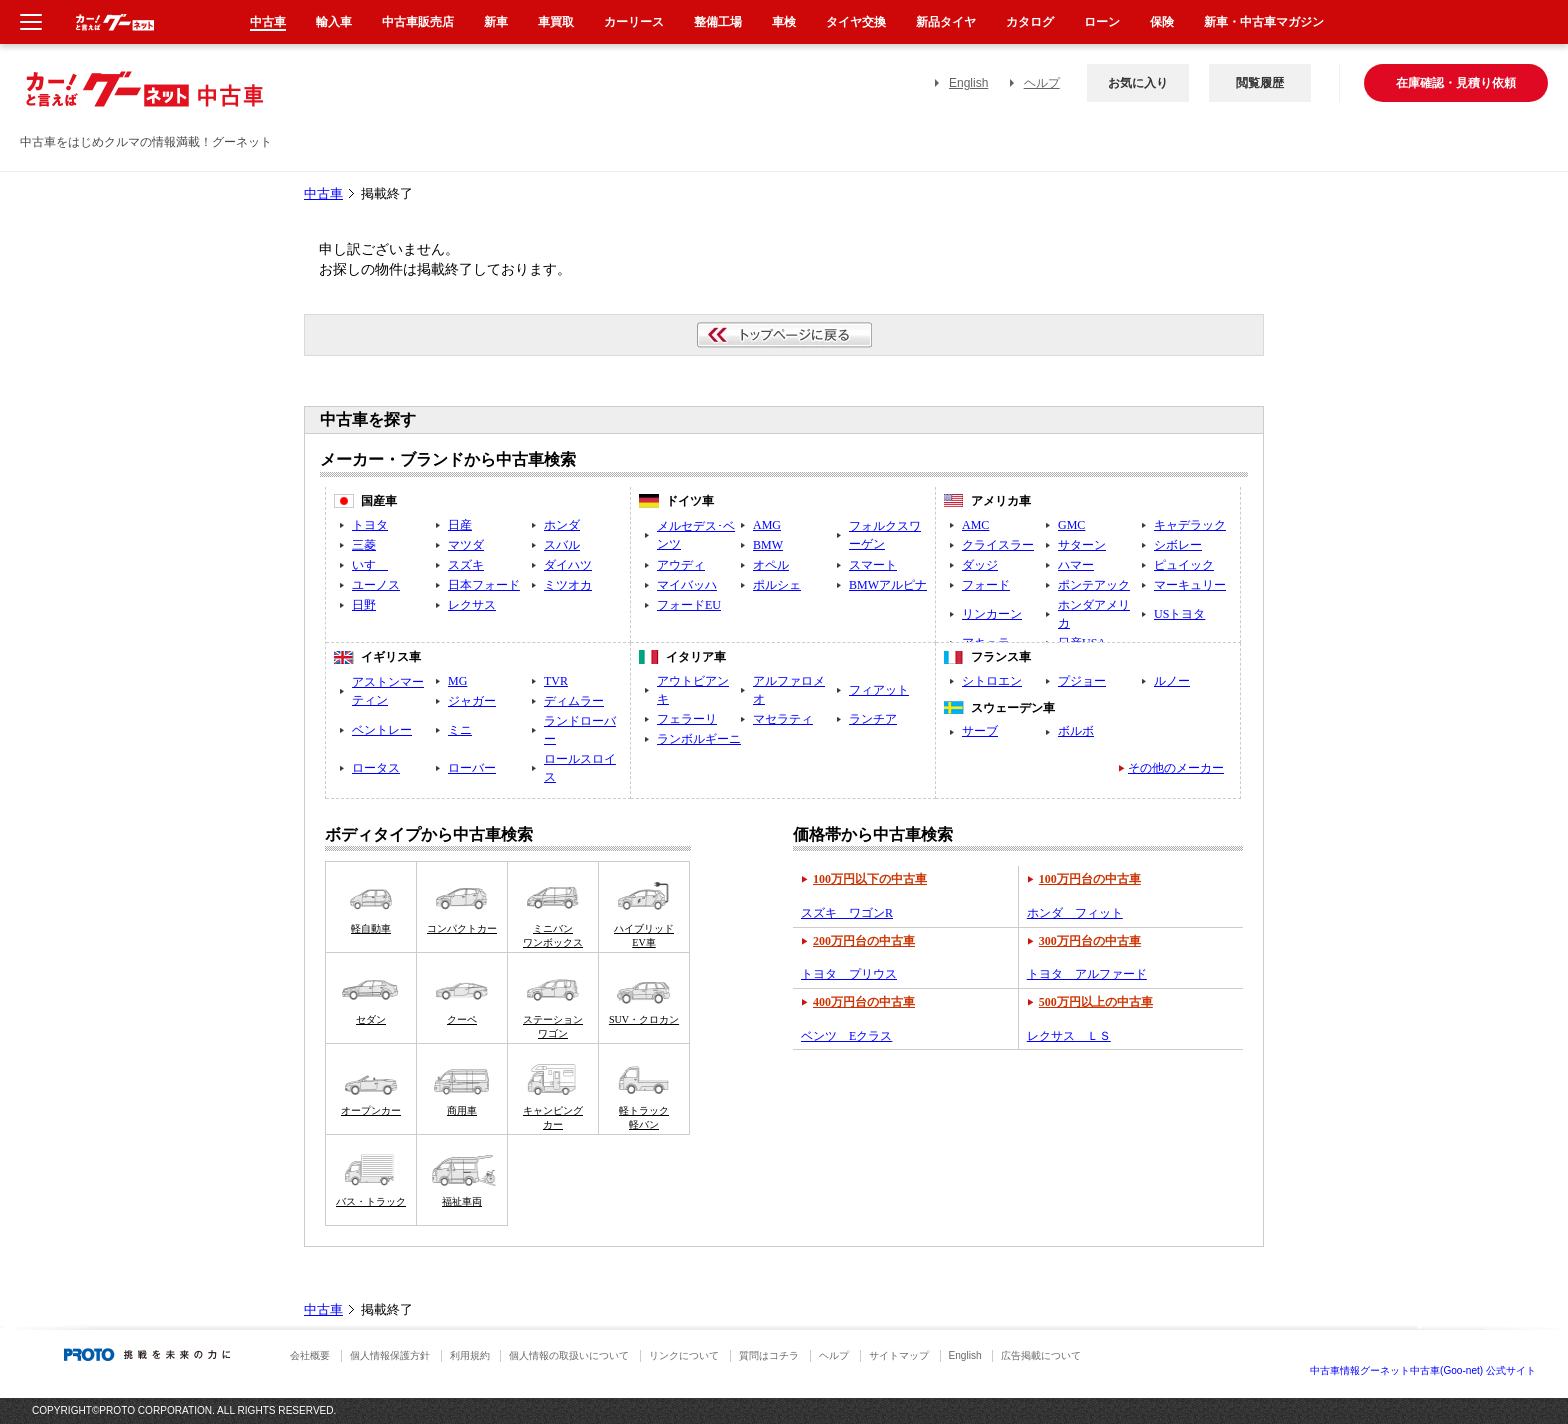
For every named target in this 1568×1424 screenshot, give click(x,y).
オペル (771, 565)
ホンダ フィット (1075, 913)
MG (457, 681)
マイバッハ (687, 585)
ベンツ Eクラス (846, 1036)
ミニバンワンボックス (553, 935)
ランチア (873, 719)
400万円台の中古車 (864, 1002)
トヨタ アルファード (1087, 974)
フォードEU (689, 605)
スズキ (466, 565)
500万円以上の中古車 (1096, 1002)
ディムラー (574, 701)
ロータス (376, 768)
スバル (562, 545)
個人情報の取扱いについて (569, 1355)
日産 (460, 525)
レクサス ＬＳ (1069, 1036)
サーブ (980, 731)
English (968, 83)
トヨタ (370, 525)
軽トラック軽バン (644, 1117)
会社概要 (310, 1355)
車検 (784, 22)
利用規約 (470, 1355)
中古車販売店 (418, 22)
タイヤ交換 (856, 22)
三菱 (364, 545)
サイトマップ (899, 1355)
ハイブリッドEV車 (644, 935)
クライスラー (998, 545)
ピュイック (1184, 565)
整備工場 (718, 22)
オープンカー (371, 1110)
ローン (1102, 22)
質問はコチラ (769, 1355)
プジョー (1082, 681)
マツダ (466, 545)
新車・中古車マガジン (1264, 22)
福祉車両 (462, 1201)
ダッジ (980, 565)
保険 (1162, 22)
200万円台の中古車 (864, 941)
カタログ (1030, 22)
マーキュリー (1190, 585)
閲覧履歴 (1260, 83)
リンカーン (992, 614)
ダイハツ (568, 565)
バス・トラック (371, 1201)
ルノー (1172, 681)
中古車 (323, 194)
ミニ (460, 730)
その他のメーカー (1176, 768)
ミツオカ (568, 585)
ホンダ (562, 525)
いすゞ (370, 565)
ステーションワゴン (553, 1026)
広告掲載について (1041, 1355)
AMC (975, 525)
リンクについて (684, 1355)
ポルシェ (777, 585)
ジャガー (472, 701)
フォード (986, 585)
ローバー (472, 768)
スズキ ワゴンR (847, 913)
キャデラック (1190, 525)
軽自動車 (371, 928)
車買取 (556, 22)
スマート (873, 565)
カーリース (634, 22)
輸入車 (334, 22)
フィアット (879, 690)
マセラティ (783, 719)
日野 (364, 605)
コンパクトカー (462, 928)
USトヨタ (1179, 614)
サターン (1082, 545)
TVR (556, 681)
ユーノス (376, 585)
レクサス (472, 605)
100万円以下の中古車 (870, 879)
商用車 (462, 1110)
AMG (767, 525)
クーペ (462, 1019)
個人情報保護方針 (390, 1355)
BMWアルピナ (888, 585)
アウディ (681, 565)
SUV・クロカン (644, 1019)
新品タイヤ (946, 22)
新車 (496, 22)
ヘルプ (1042, 83)
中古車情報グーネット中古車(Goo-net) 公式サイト (1423, 1370)
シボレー (1178, 545)
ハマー (1076, 565)
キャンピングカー (553, 1117)
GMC (1071, 525)
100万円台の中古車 (1090, 879)
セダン (371, 1019)
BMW (768, 545)
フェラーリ (687, 719)
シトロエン (992, 681)
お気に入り (1138, 83)
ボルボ (1076, 731)
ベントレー (382, 730)
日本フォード (484, 585)
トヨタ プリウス (849, 974)
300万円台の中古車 (1090, 941)
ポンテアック (1094, 585)
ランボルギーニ (699, 739)
